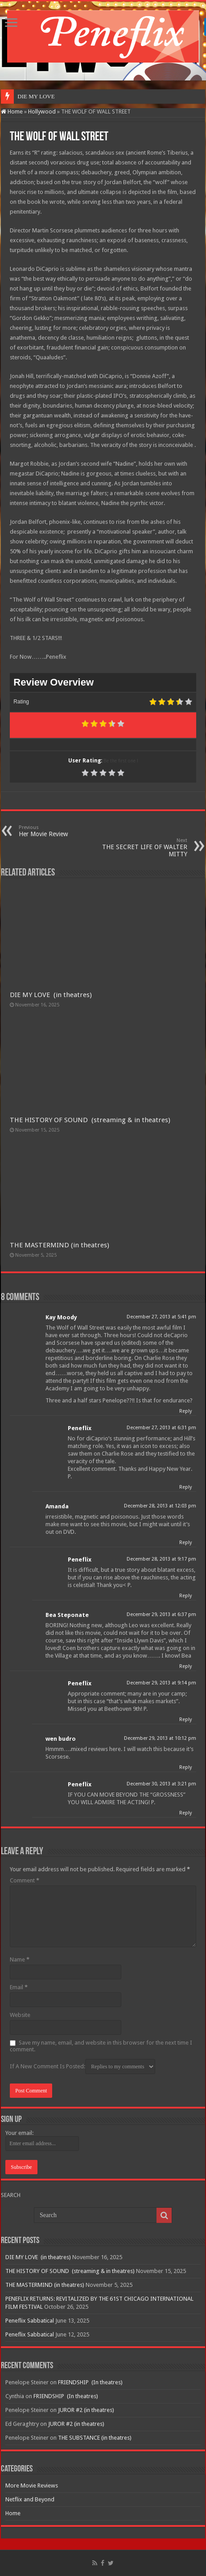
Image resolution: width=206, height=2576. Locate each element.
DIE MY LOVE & (39, 96)
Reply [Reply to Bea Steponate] (185, 1666)
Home (12, 111)
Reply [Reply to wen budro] (185, 1767)
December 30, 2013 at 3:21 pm (161, 1784)
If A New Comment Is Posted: (82, 2066)
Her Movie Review (64, 831)
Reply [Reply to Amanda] (185, 1542)
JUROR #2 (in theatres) (86, 2410)
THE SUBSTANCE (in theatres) (95, 2437)
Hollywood (42, 111)
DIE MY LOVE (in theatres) (51, 995)
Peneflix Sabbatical (29, 2320)
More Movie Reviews (31, 2485)
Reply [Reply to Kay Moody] (185, 1411)
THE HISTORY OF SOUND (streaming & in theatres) (90, 1120)
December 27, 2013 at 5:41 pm (161, 1317)
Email (19, 1987)
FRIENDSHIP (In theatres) (90, 2382)
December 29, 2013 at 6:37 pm (161, 1614)
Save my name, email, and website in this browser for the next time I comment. (101, 2046)
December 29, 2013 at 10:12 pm (160, 1738)
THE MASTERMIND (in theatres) (59, 1245)
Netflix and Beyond (29, 2499)
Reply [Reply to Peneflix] (185, 1487)
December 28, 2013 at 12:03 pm (160, 1506)
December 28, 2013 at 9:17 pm (161, 1559)
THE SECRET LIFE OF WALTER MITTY (141, 848)
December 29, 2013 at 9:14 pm (161, 1683)
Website (20, 2015)
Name (19, 1959)
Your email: (19, 2133)
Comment (24, 1880)
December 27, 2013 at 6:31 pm (161, 1428)
